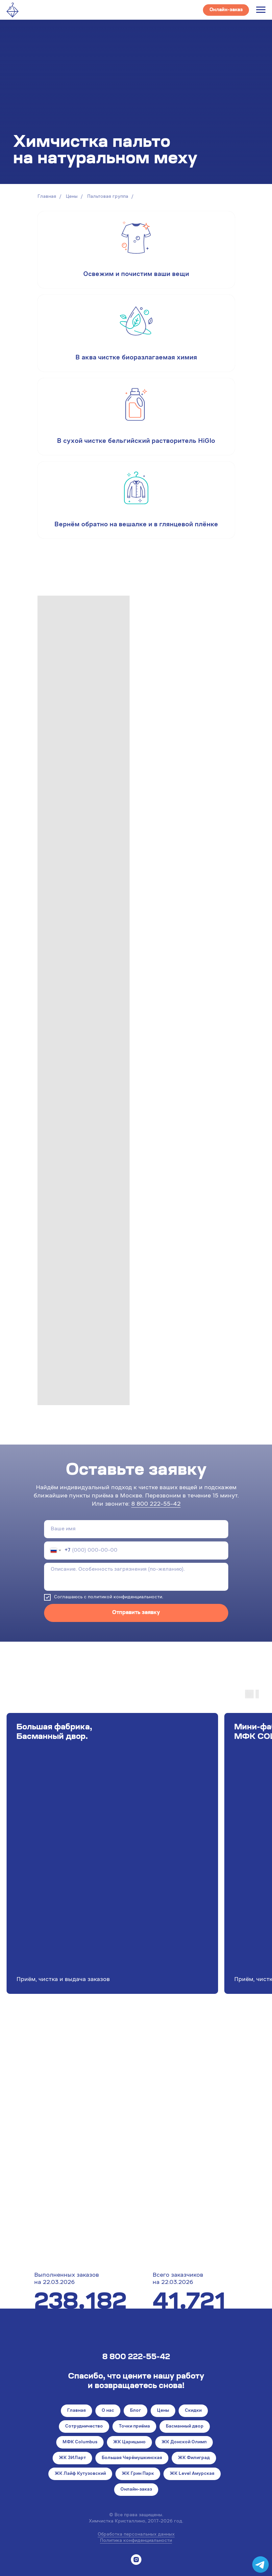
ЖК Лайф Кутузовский (80, 2474)
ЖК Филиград (194, 2458)
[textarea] (136, 1577)
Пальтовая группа (107, 196)
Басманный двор (185, 2426)
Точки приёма (134, 2426)
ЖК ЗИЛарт (72, 2458)
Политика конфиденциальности (136, 2541)
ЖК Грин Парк (138, 2474)
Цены (72, 196)
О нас (108, 2410)
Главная (46, 196)
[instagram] (136, 2559)
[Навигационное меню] (260, 10)
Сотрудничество (84, 2426)
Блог (135, 2410)
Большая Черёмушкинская (132, 2458)
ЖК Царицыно (129, 2442)
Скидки (193, 2410)
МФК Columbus (79, 2442)
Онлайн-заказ (136, 2489)
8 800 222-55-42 (156, 1504)
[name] (136, 1529)
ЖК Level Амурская (192, 2474)
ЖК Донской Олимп (184, 2442)
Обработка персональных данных (136, 2534)
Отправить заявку (136, 1612)
